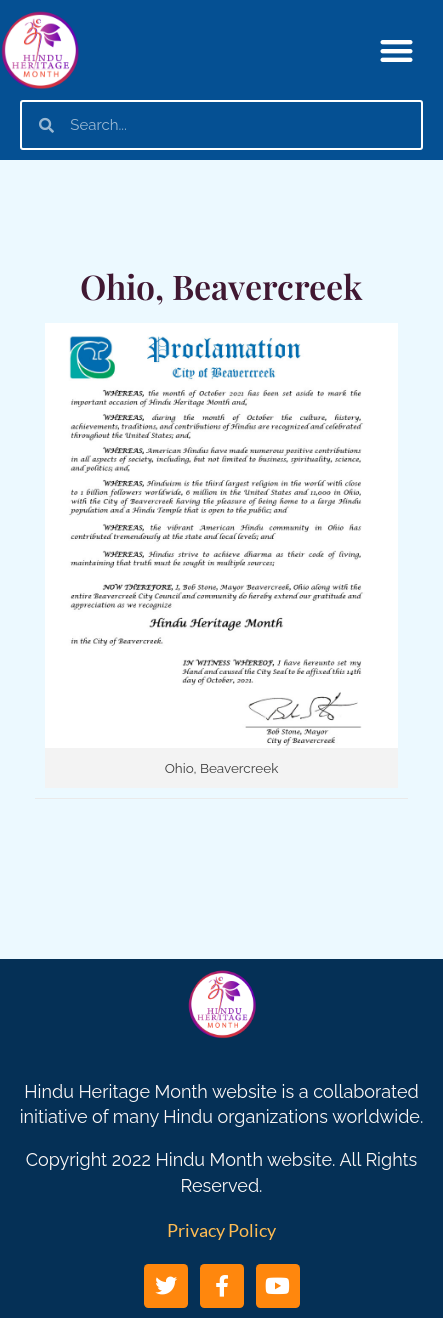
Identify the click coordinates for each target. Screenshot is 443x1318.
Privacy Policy (221, 1230)
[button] (396, 50)
